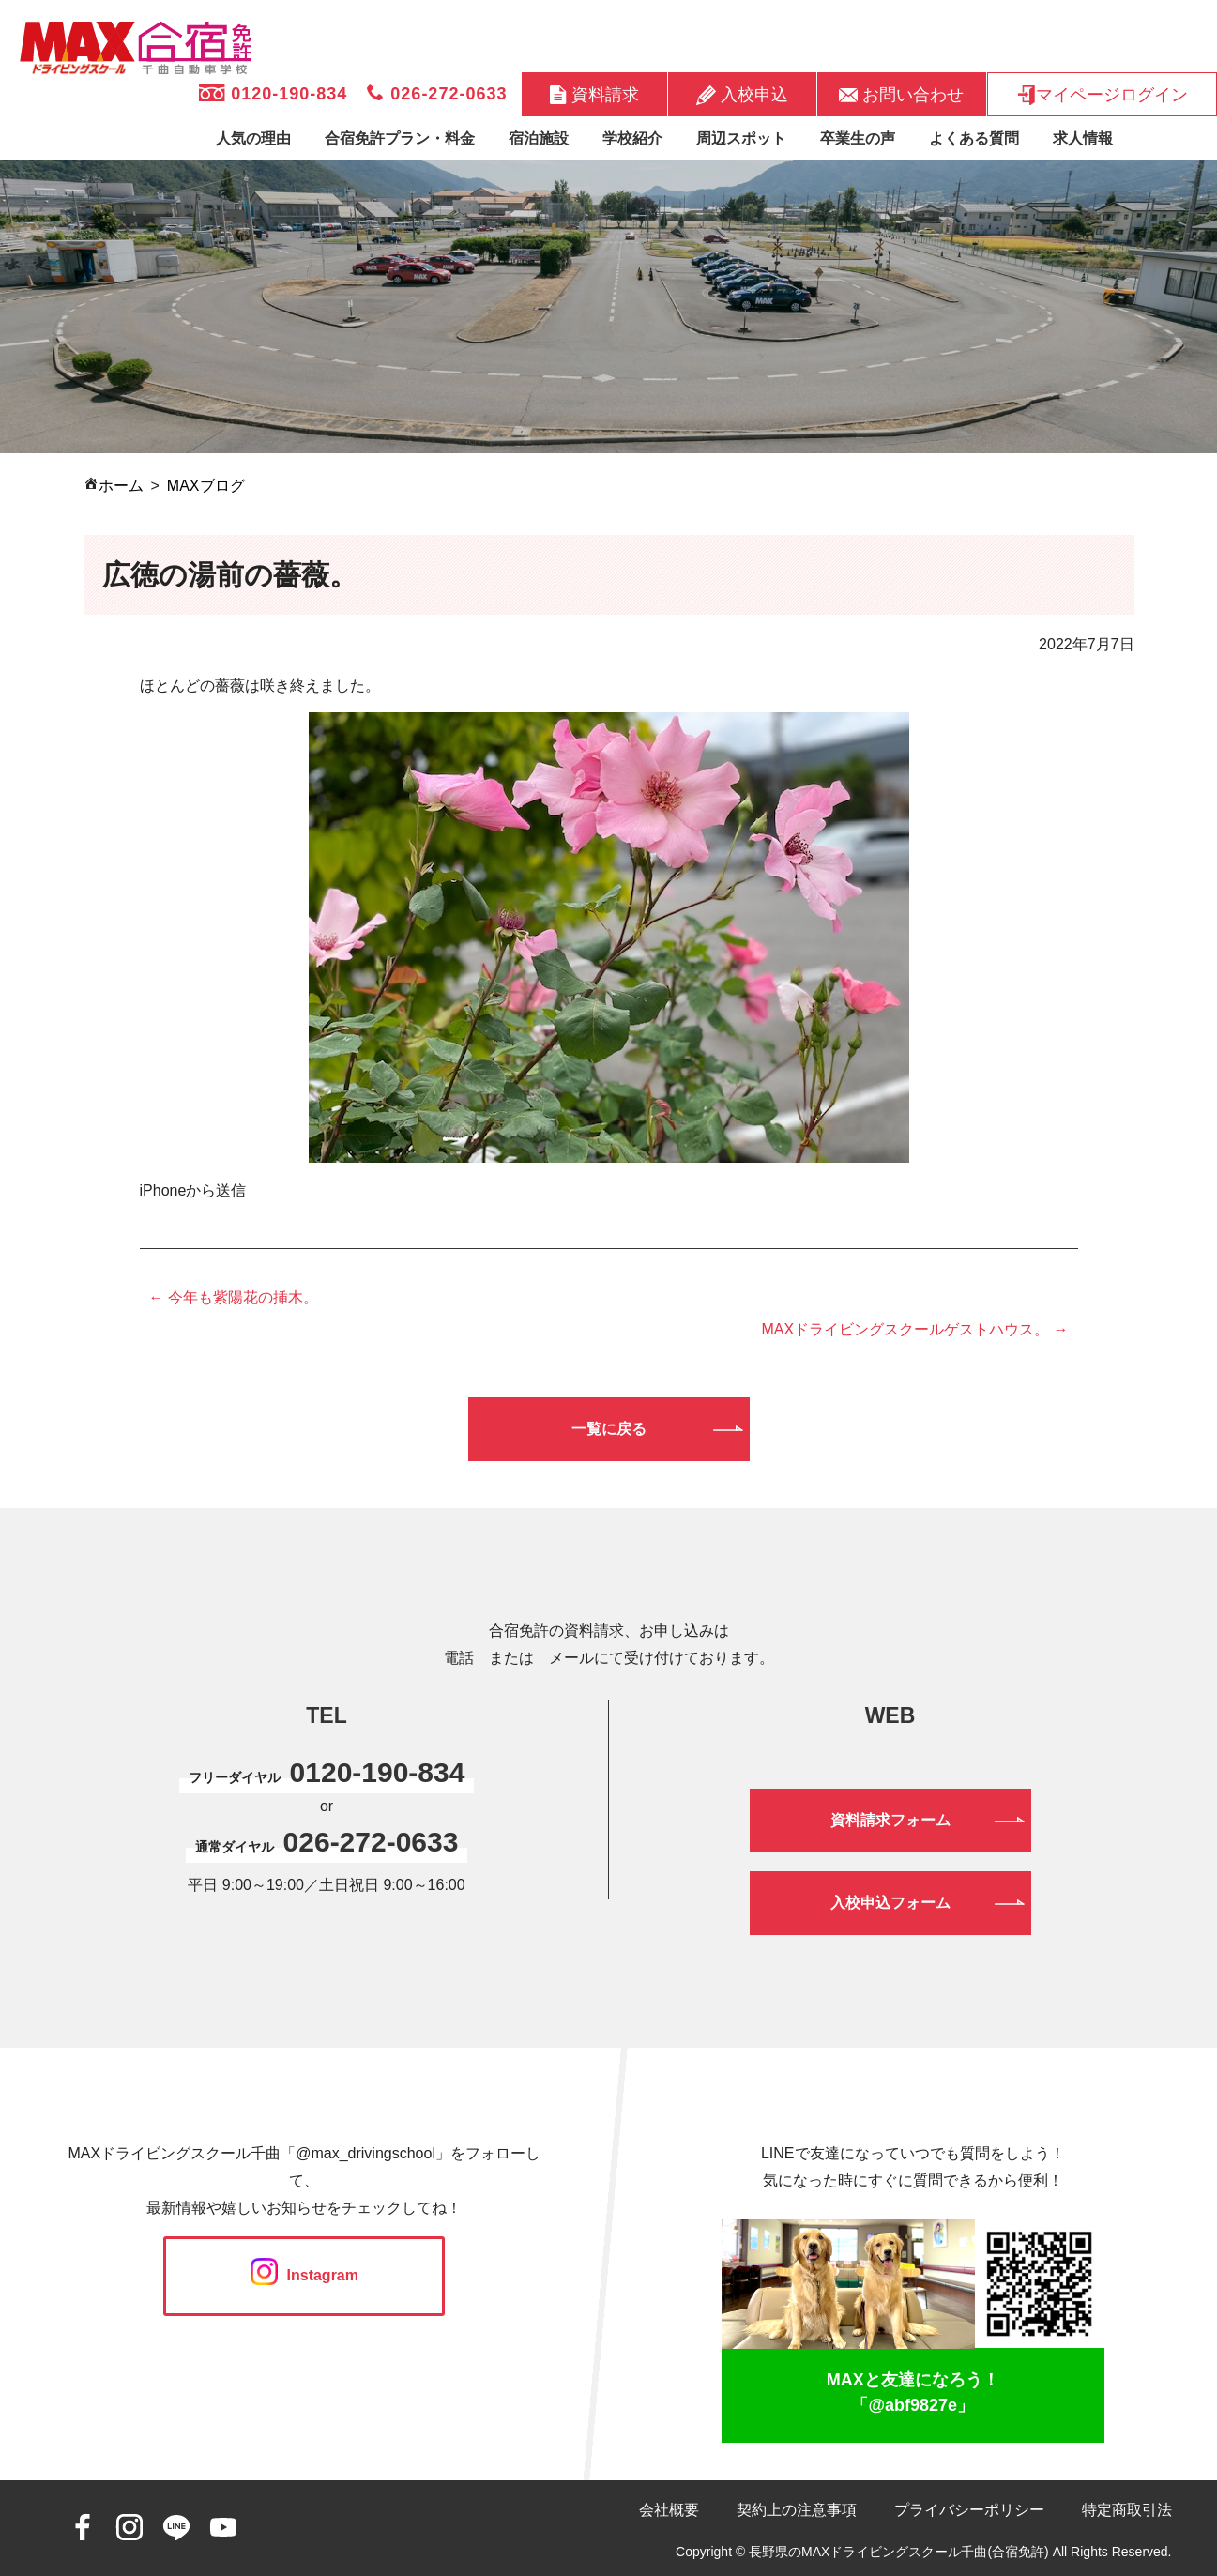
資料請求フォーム (890, 1820)
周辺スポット (741, 138)
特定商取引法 (1127, 2510)
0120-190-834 (273, 93)
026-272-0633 (437, 93)
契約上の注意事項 (797, 2510)
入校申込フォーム (890, 1903)
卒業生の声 (857, 138)
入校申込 (742, 94)
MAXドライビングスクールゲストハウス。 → (914, 1329)
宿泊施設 (539, 138)
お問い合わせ (901, 93)
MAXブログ (206, 486)
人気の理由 (253, 138)
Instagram (304, 2275)
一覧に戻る (609, 1429)
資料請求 (594, 94)
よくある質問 (974, 138)
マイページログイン (1102, 94)
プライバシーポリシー (969, 2510)
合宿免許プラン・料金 (400, 138)
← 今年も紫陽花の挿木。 (233, 1297)
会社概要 (669, 2510)
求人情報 (1083, 138)
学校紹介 (632, 138)
